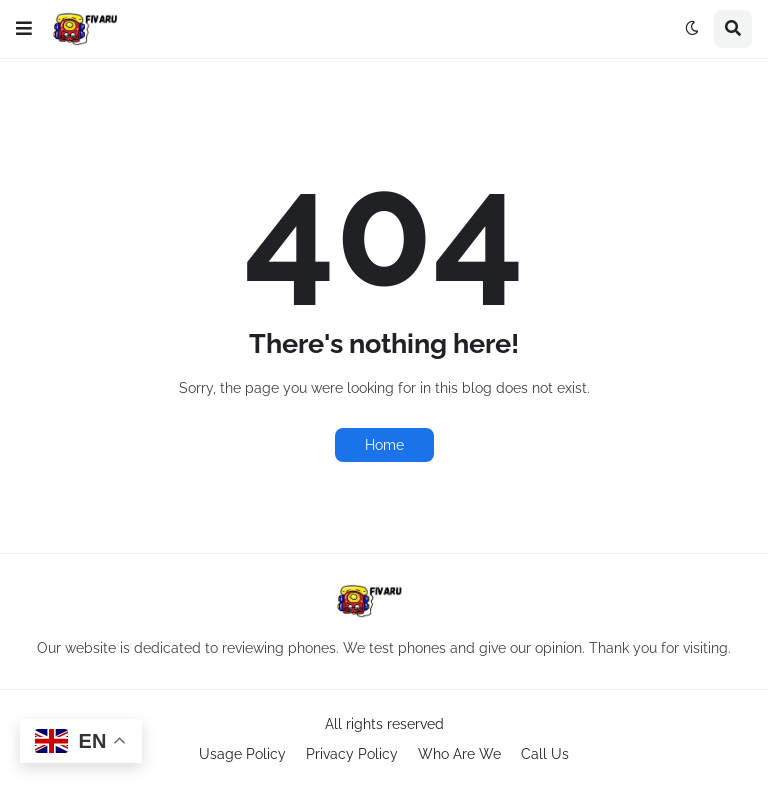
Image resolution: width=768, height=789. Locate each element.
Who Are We (459, 754)
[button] (24, 29)
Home (384, 445)
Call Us (545, 754)
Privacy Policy (352, 754)
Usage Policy (242, 754)
